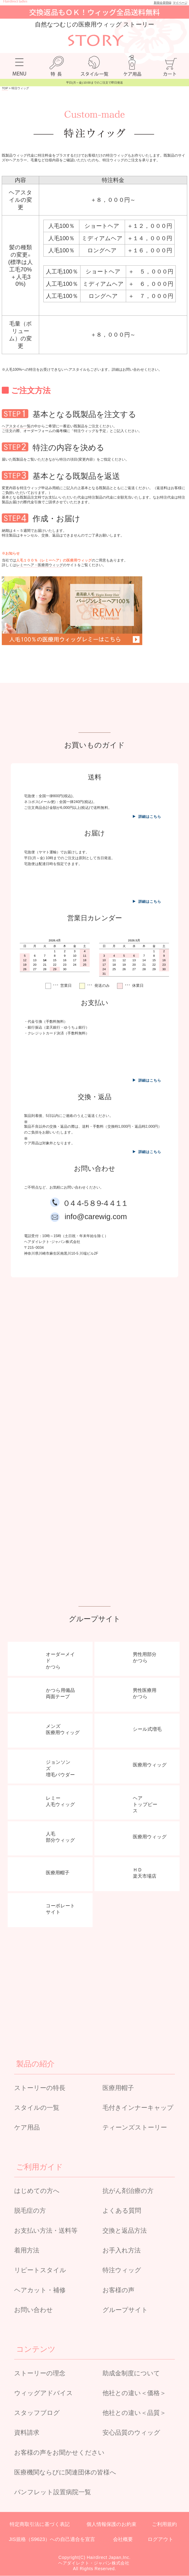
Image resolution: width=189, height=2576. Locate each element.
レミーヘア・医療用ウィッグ (39, 565)
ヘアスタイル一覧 (16, 426)
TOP (5, 88)
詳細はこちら (149, 817)
